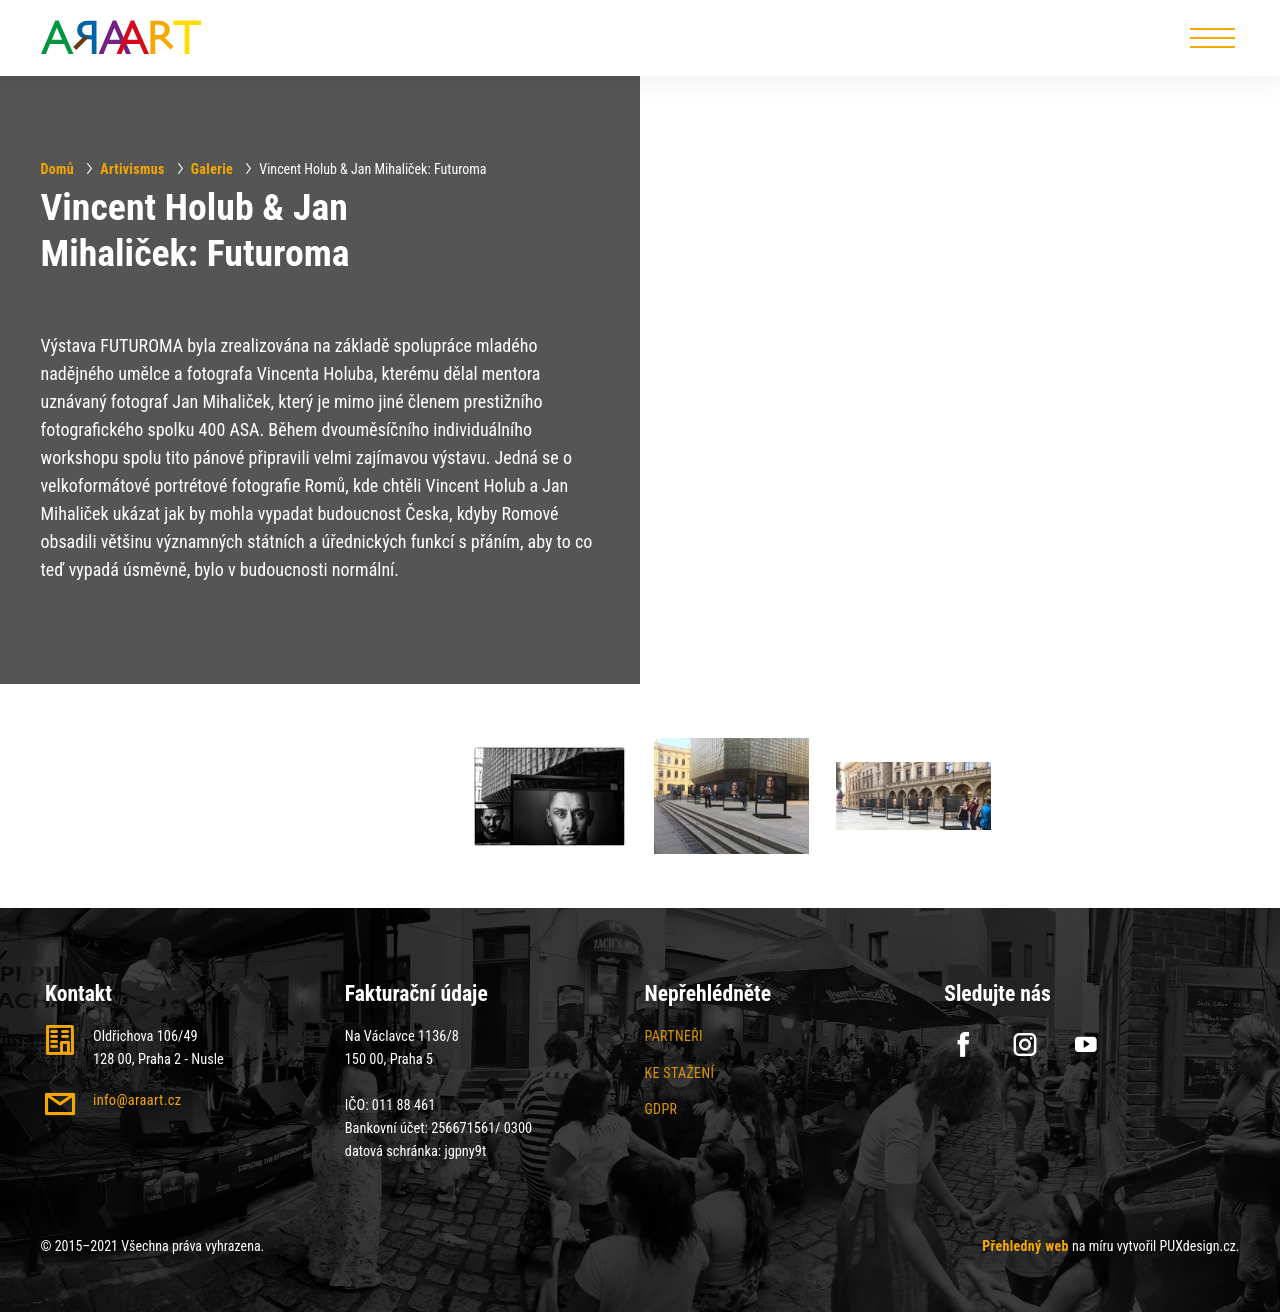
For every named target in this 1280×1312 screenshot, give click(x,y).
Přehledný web (1025, 1246)
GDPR (661, 1109)
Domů (58, 168)
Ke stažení (680, 1073)
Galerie (212, 168)
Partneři (674, 1036)
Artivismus (132, 168)
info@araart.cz (137, 1100)
